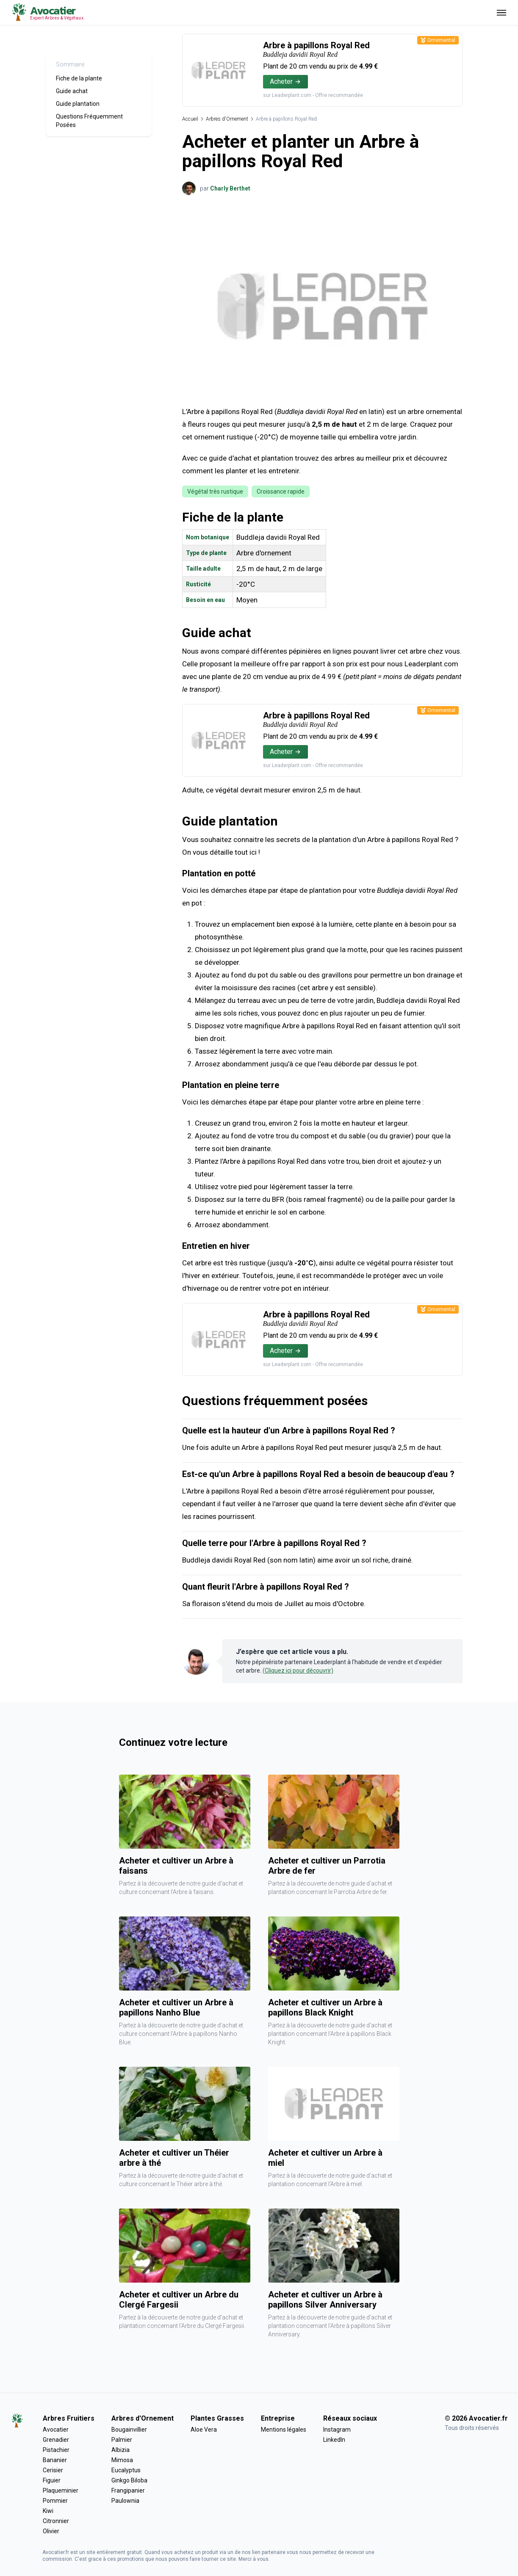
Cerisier (53, 2470)
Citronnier (56, 2521)
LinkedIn (334, 2439)
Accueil (190, 119)
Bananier (55, 2460)
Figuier (52, 2480)
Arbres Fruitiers (68, 2418)
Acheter (285, 81)
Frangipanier (128, 2490)
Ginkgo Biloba (129, 2480)
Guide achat (72, 91)
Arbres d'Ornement (227, 119)
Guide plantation (78, 103)
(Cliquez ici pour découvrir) (298, 1670)
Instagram (337, 2429)
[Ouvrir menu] (501, 12)
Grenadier (56, 2439)
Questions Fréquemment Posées (89, 120)
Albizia (120, 2449)
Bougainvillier (129, 2429)
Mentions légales (283, 2429)
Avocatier (56, 2429)
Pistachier (56, 2449)
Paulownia (125, 2500)
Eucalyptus (126, 2470)
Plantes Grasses (217, 2418)
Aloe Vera (204, 2429)
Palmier (121, 2439)
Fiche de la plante (79, 78)
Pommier (55, 2500)
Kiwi (48, 2510)
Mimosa (122, 2460)
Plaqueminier (60, 2490)
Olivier (51, 2531)
